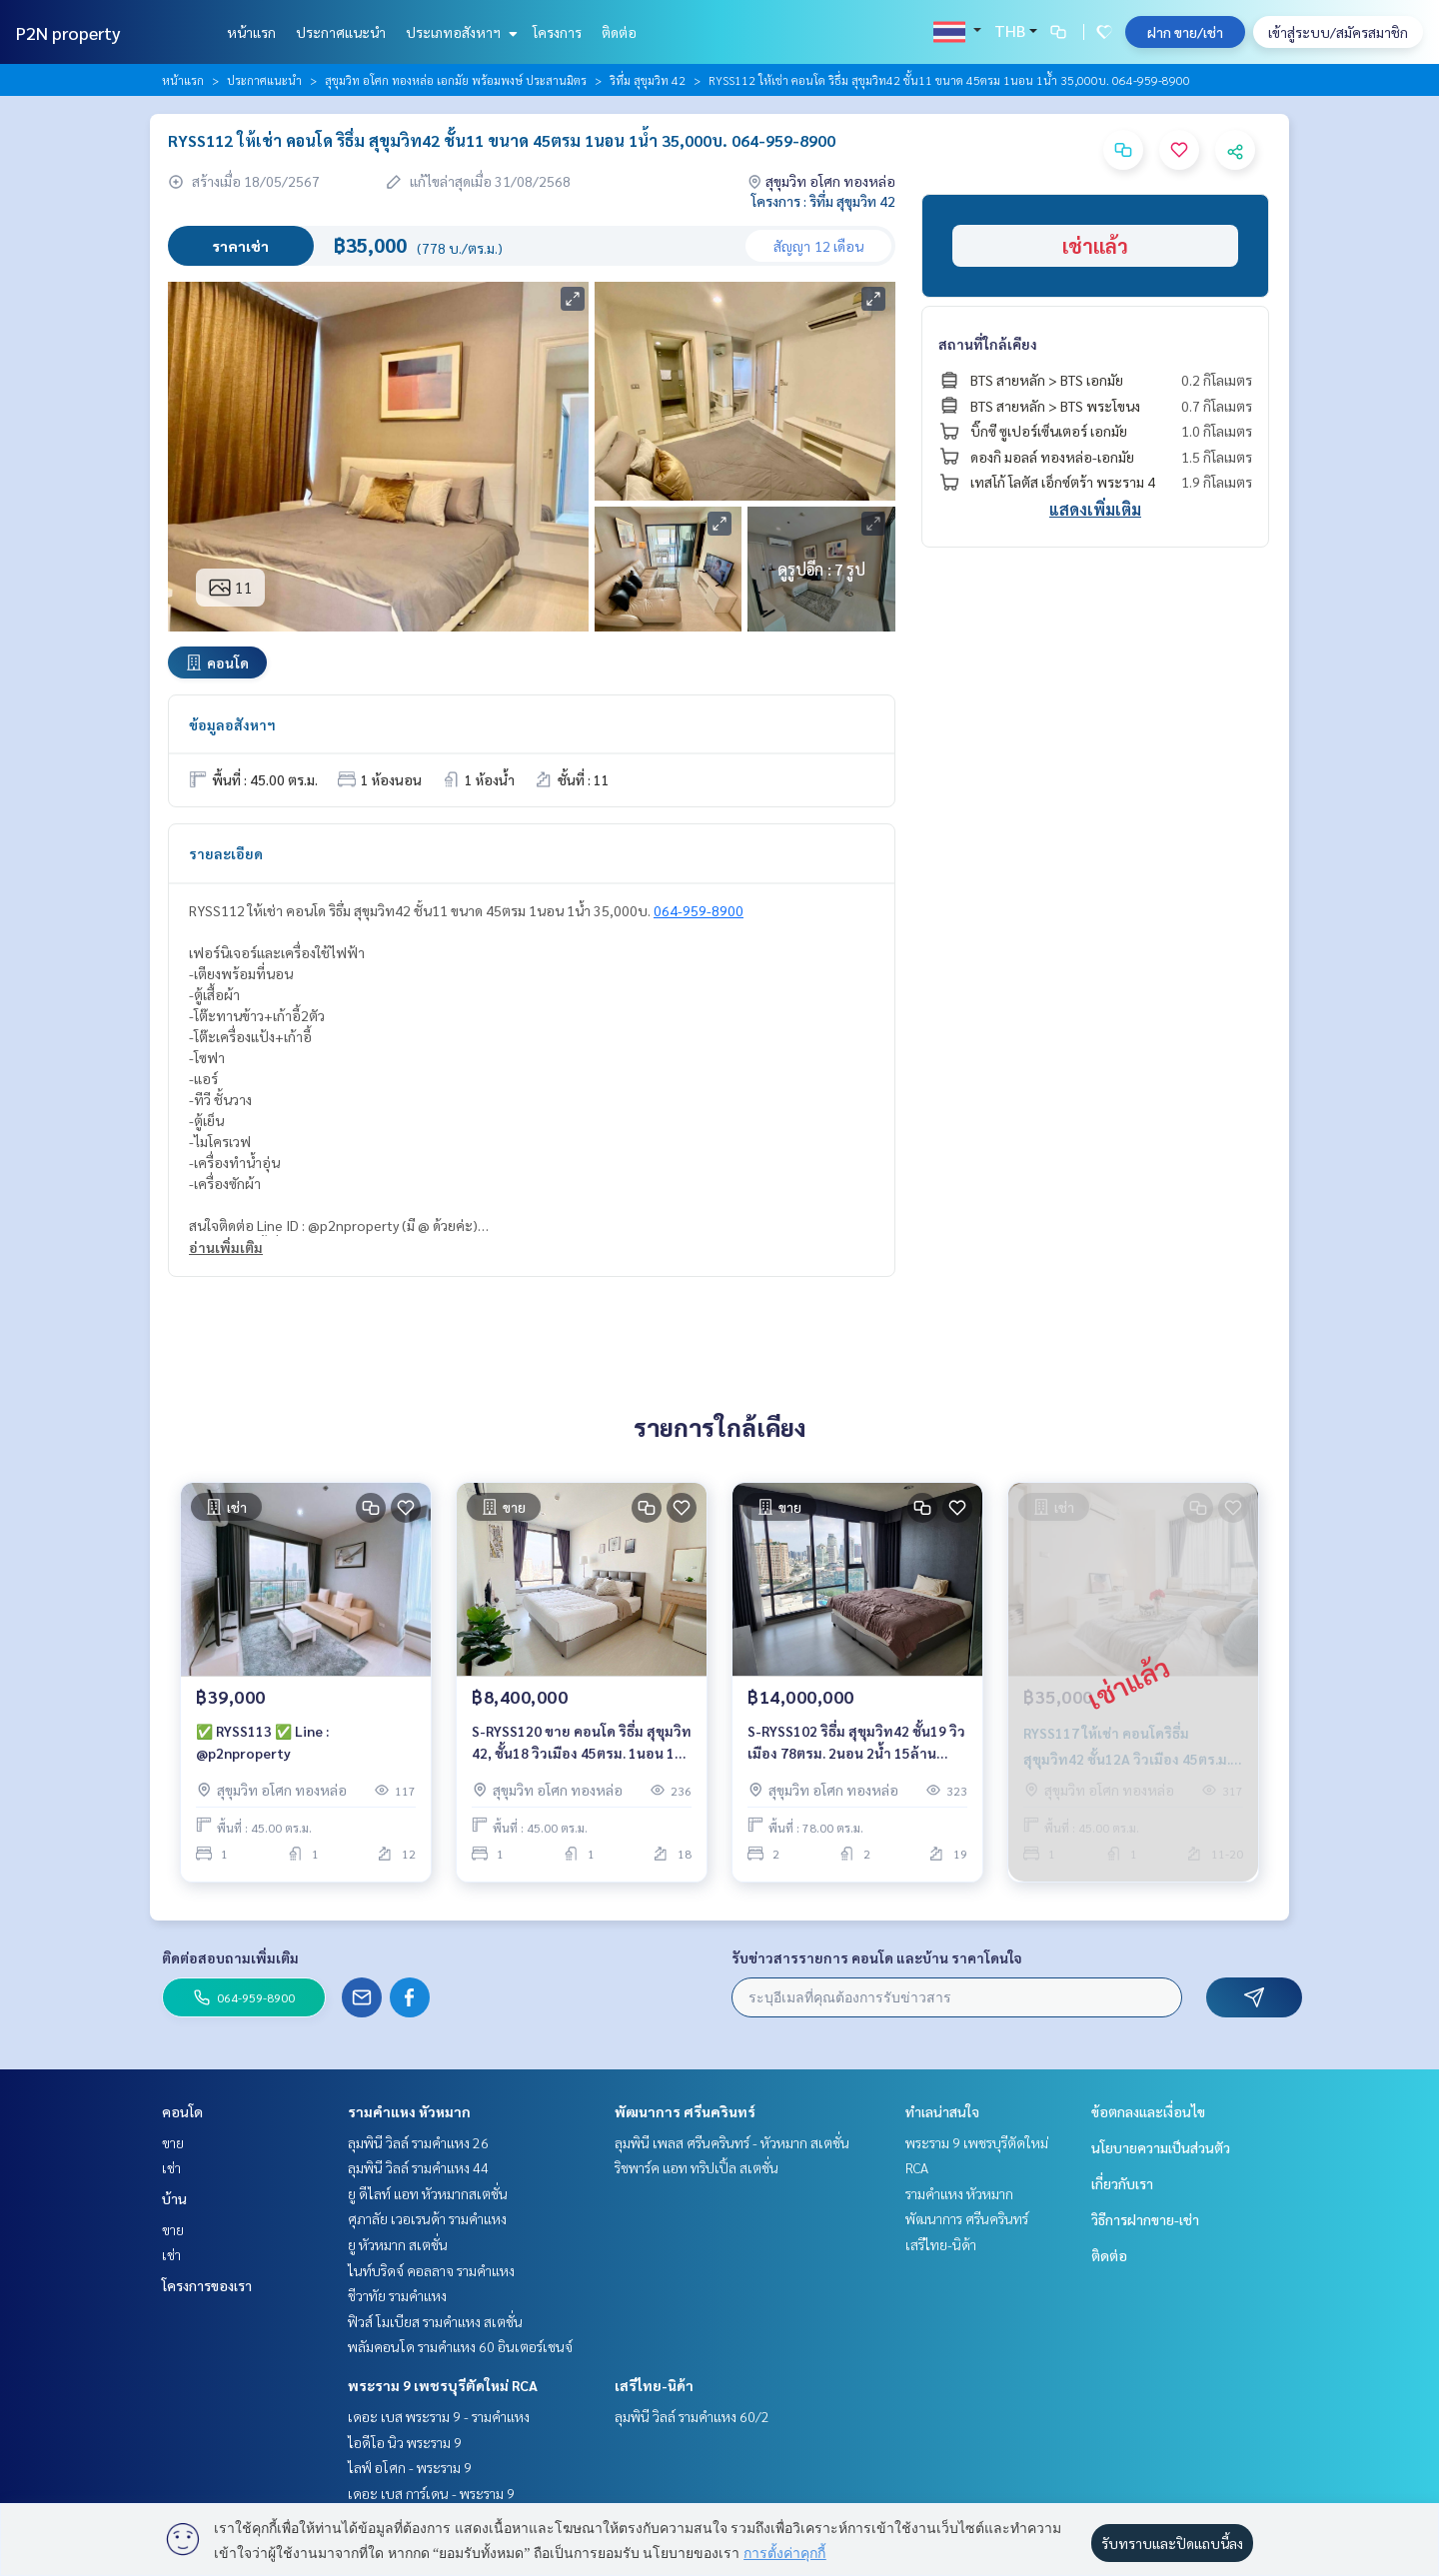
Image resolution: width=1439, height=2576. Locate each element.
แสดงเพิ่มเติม (1095, 509)
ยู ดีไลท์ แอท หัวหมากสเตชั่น (428, 2193)
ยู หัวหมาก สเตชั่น (398, 2244)
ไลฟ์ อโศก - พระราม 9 (410, 2467)
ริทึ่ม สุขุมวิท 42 (648, 80)
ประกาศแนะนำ (341, 32)
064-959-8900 (698, 910)
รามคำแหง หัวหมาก (409, 2111)
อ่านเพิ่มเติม (226, 1247)
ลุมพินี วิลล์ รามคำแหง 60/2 (692, 2416)
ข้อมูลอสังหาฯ (232, 724)
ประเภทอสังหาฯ (459, 32)
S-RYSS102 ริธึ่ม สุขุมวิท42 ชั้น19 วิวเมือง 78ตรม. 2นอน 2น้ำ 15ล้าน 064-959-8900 (856, 1743)
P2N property (68, 32)
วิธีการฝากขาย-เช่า (1145, 2219)
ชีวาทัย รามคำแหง (397, 2295)
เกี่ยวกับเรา (1122, 2183)
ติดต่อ (619, 32)
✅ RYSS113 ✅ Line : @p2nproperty (262, 1742)
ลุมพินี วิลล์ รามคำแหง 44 (418, 2167)
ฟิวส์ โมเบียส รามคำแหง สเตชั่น (435, 2321)
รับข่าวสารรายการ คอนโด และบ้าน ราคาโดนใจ (876, 1957)
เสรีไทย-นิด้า (654, 2385)
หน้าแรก (251, 32)
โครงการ (557, 32)
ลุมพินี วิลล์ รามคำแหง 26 (418, 2142)
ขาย (173, 2142)
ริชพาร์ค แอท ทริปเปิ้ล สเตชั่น (696, 2167)
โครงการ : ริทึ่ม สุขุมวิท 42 (823, 201)
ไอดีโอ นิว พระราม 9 (405, 2442)
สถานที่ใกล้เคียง (987, 344)
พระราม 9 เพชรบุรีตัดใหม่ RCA (443, 2385)
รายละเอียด (226, 853)
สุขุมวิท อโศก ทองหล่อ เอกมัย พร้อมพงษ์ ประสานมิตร (456, 80)
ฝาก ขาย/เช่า (1185, 32)
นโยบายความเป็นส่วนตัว (1160, 2147)
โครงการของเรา (207, 2285)
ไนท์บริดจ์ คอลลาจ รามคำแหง (431, 2270)
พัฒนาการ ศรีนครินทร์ (685, 2111)
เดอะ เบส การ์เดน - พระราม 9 (431, 2493)
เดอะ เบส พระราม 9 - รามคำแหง (439, 2416)
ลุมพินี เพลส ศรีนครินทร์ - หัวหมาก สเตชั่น (732, 2142)
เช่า (171, 2167)
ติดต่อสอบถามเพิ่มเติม (230, 1957)
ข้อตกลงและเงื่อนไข (1148, 2111)
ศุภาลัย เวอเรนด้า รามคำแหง (427, 2218)
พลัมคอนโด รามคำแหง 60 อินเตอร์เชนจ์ (460, 2346)
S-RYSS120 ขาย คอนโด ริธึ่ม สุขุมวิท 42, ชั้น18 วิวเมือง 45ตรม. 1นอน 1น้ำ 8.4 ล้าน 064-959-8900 (582, 1743)
